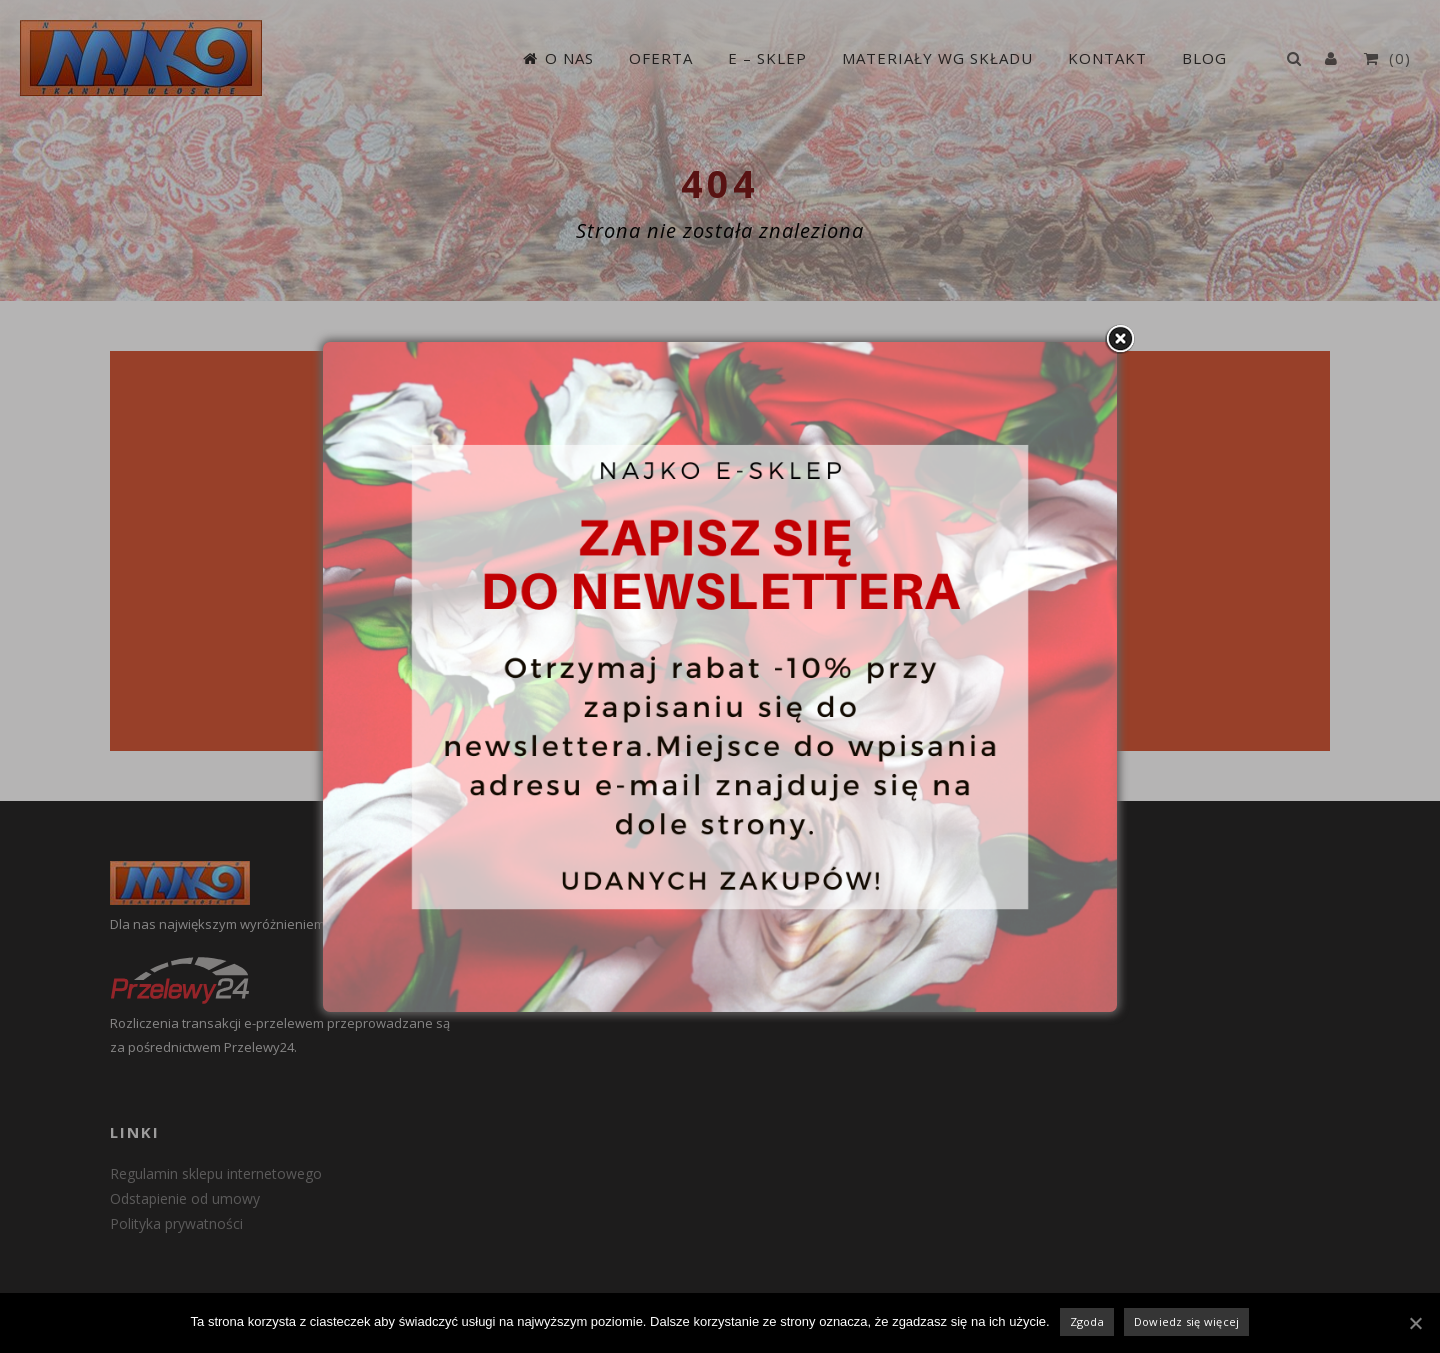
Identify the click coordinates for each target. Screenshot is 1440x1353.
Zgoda (1087, 1321)
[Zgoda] (1415, 1323)
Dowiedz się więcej (1187, 1321)
